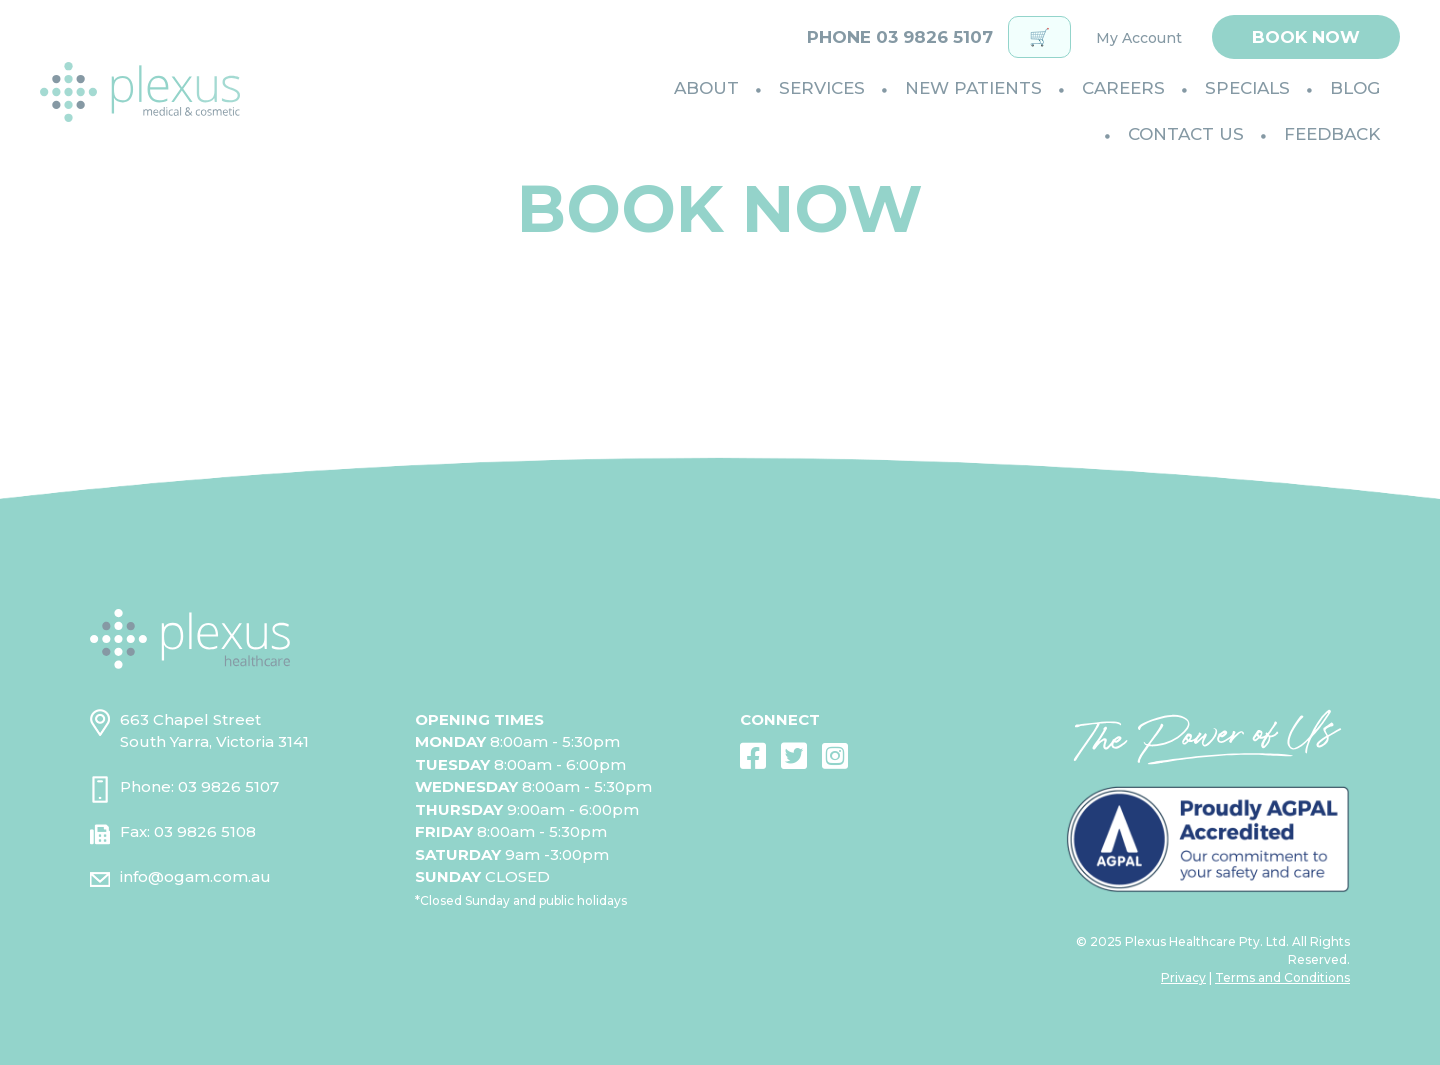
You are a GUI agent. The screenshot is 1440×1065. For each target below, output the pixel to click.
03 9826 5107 (228, 786)
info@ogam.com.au (195, 876)
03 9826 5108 (205, 831)
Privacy (1183, 977)
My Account (1139, 38)
